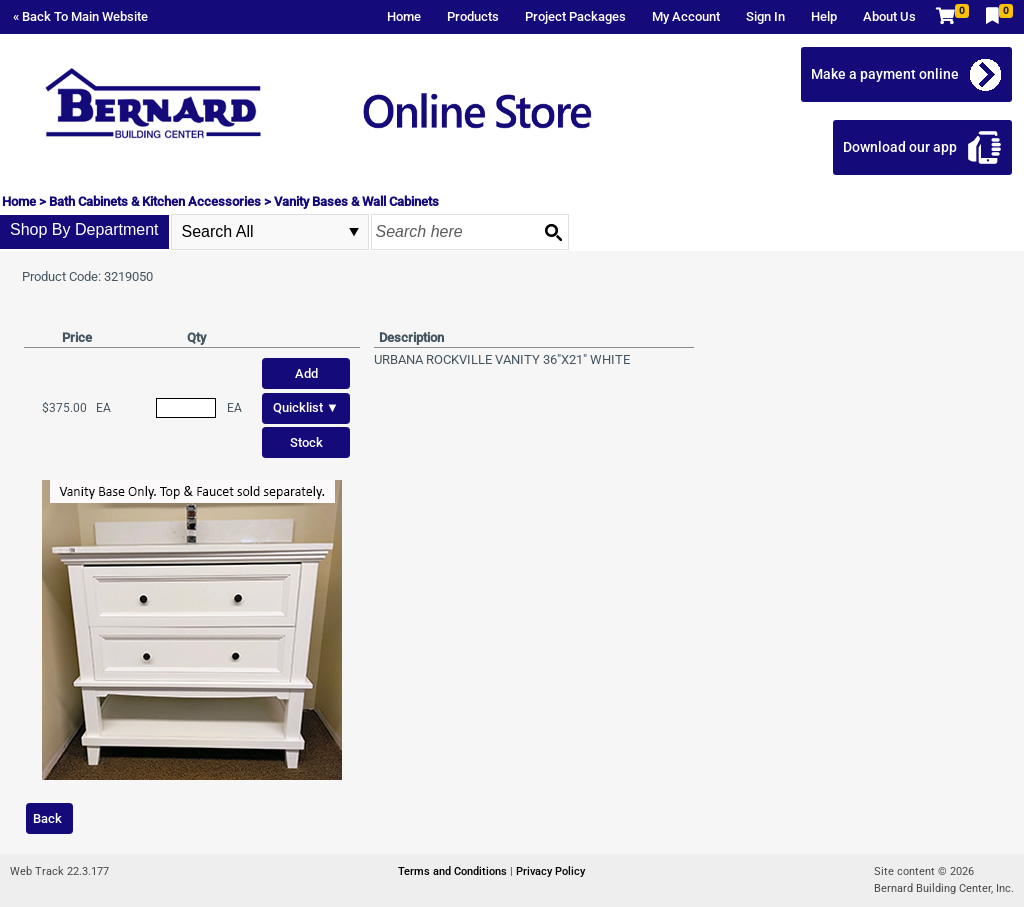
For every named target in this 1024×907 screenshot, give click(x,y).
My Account (686, 16)
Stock (306, 442)
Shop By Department (84, 229)
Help (824, 16)
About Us (889, 16)
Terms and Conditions (454, 871)
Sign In (765, 16)
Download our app (900, 147)
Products (473, 16)
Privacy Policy (550, 871)
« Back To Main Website (80, 16)
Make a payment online (885, 74)
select (354, 232)
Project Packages (575, 16)
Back (47, 818)
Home (404, 16)
